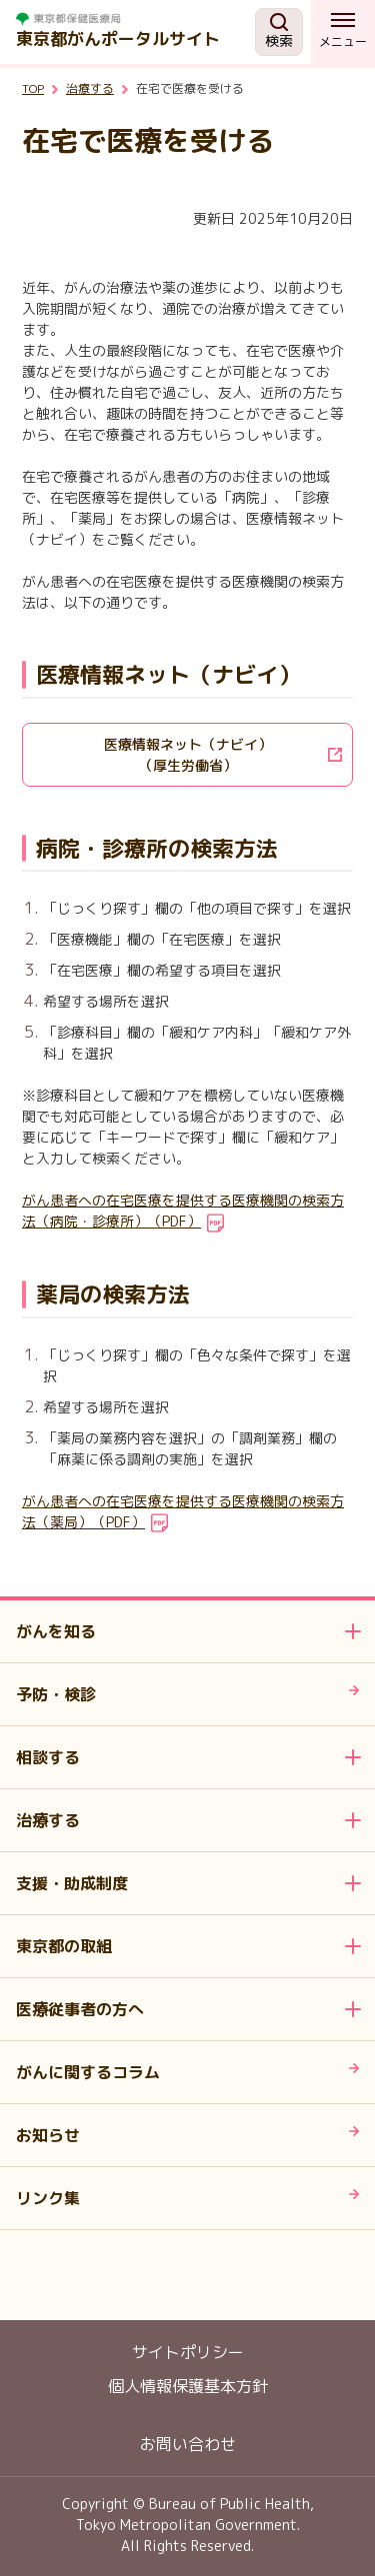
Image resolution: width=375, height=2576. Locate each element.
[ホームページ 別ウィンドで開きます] (135, 19)
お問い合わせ (188, 2444)
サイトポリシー (188, 2352)
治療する (90, 88)
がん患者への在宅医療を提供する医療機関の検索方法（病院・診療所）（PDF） (183, 1211)
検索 (279, 31)
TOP (33, 88)
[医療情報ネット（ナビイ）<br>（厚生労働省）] (187, 755)
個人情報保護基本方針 (188, 2386)
